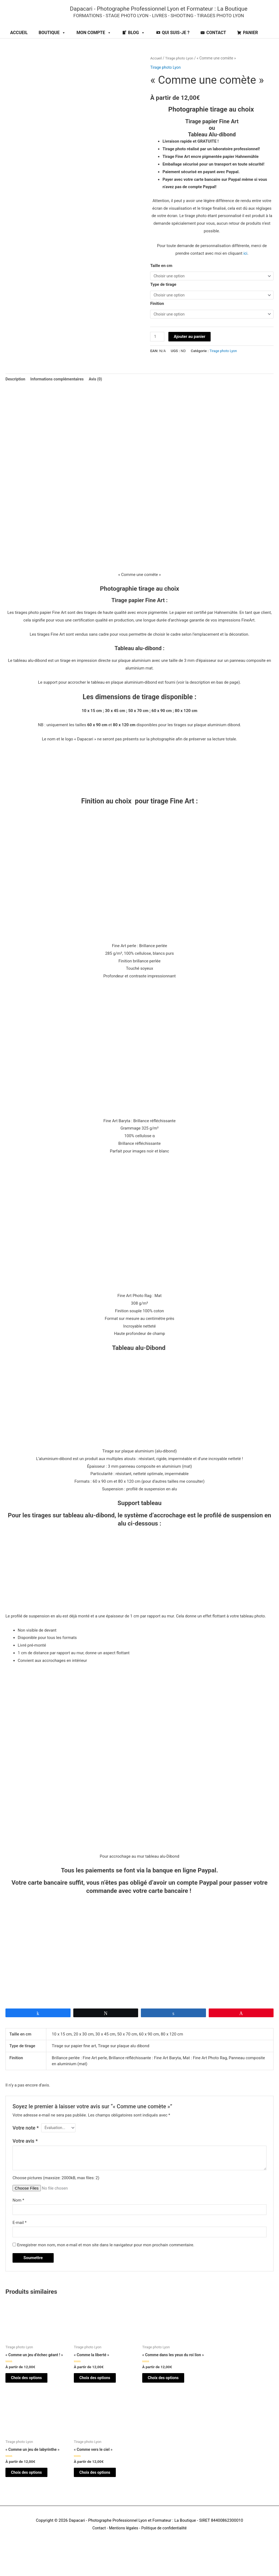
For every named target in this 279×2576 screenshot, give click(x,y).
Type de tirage (163, 297)
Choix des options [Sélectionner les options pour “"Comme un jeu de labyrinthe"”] (32, 2497)
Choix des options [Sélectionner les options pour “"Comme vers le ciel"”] (101, 2497)
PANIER (250, 44)
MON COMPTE (94, 44)
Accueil (156, 70)
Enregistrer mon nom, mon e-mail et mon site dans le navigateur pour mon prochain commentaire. (106, 2261)
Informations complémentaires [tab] (60, 393)
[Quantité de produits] (157, 350)
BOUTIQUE (52, 44)
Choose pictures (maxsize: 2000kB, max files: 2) (56, 2193)
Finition (157, 316)
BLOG (136, 44)
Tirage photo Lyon (181, 70)
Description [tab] (15, 393)
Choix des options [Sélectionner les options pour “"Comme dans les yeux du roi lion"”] (169, 2400)
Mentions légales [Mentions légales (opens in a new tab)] (122, 2553)
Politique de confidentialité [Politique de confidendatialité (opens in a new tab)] (165, 2553)
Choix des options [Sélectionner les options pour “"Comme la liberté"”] (101, 2396)
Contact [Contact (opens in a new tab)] (97, 2553)
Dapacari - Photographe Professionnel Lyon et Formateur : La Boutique (168, 13)
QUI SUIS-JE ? (175, 44)
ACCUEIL (19, 44)
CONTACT (216, 44)
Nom (18, 2215)
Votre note (26, 2142)
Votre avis (25, 2156)
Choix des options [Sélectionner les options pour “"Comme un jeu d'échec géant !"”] (32, 2396)
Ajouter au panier (190, 350)
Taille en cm (161, 277)
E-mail (19, 2238)
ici (245, 265)
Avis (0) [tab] (100, 393)
